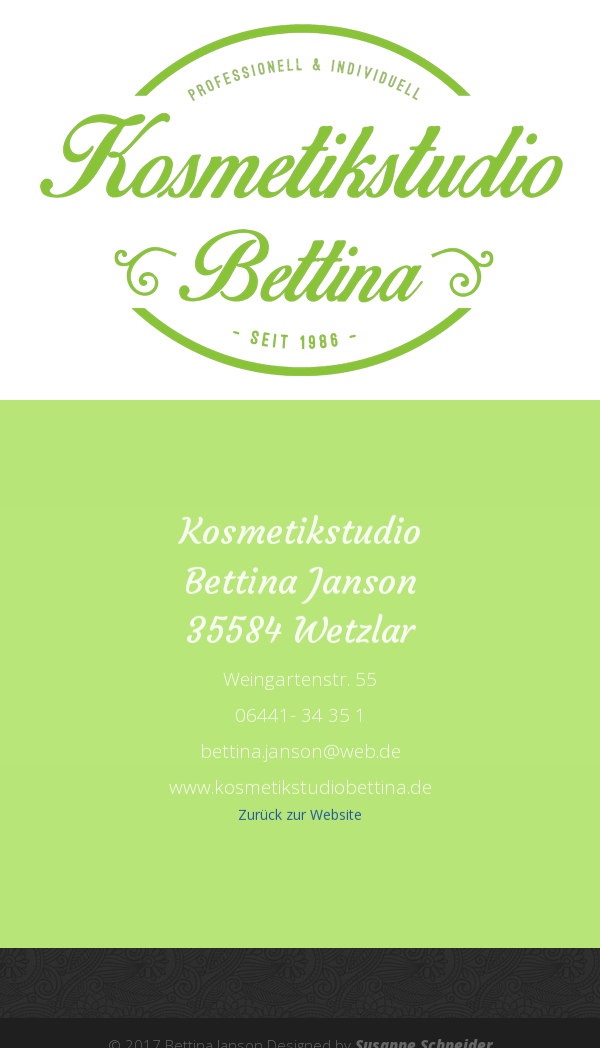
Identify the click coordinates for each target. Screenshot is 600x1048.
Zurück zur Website (300, 816)
